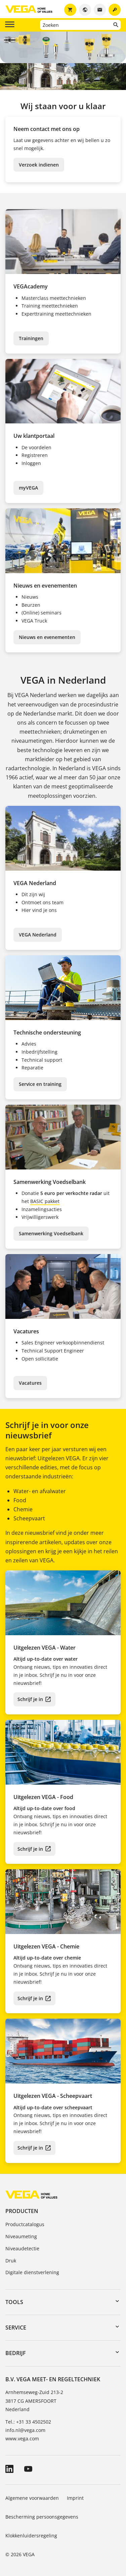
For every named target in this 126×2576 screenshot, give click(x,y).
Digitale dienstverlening (32, 2272)
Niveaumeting (21, 2236)
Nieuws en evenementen (47, 637)
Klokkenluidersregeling (31, 2535)
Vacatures (30, 1383)
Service (15, 2327)
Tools (14, 2302)
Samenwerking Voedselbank (51, 1233)
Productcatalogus (24, 2224)
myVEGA (28, 488)
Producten (21, 2211)
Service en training (40, 1084)
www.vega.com (22, 2438)
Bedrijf (15, 2353)
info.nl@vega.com (25, 2430)
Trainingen (31, 338)
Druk (10, 2260)
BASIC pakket (44, 1201)
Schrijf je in (30, 1699)
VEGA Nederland (37, 934)
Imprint (75, 2498)
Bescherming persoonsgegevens (41, 2517)
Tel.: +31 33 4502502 (28, 2422)
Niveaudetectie (22, 2248)
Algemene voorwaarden (32, 2498)
